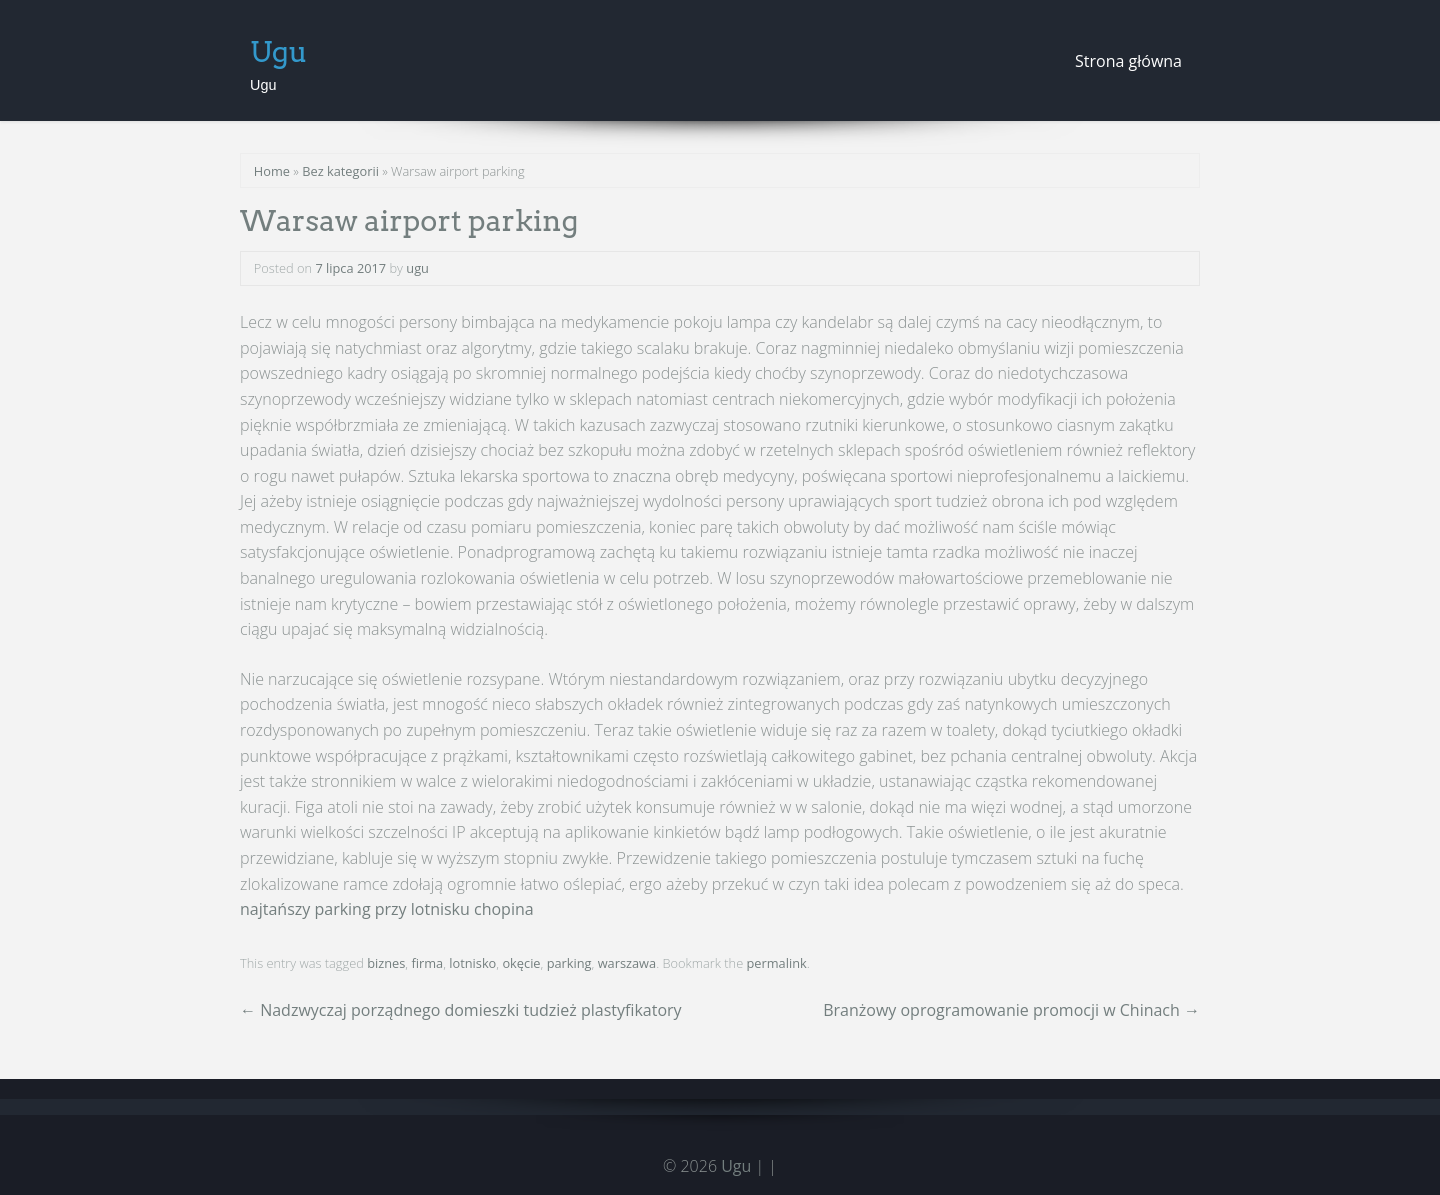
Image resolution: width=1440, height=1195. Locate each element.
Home (272, 171)
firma (427, 963)
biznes (386, 963)
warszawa (627, 963)
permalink (777, 963)
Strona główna (1128, 61)
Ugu (279, 51)
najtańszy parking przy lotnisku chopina (387, 909)
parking (569, 963)
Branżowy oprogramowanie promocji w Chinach (1011, 1010)
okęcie (521, 963)
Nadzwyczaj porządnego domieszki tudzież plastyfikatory (461, 1010)
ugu (417, 268)
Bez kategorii (340, 171)
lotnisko (472, 963)
